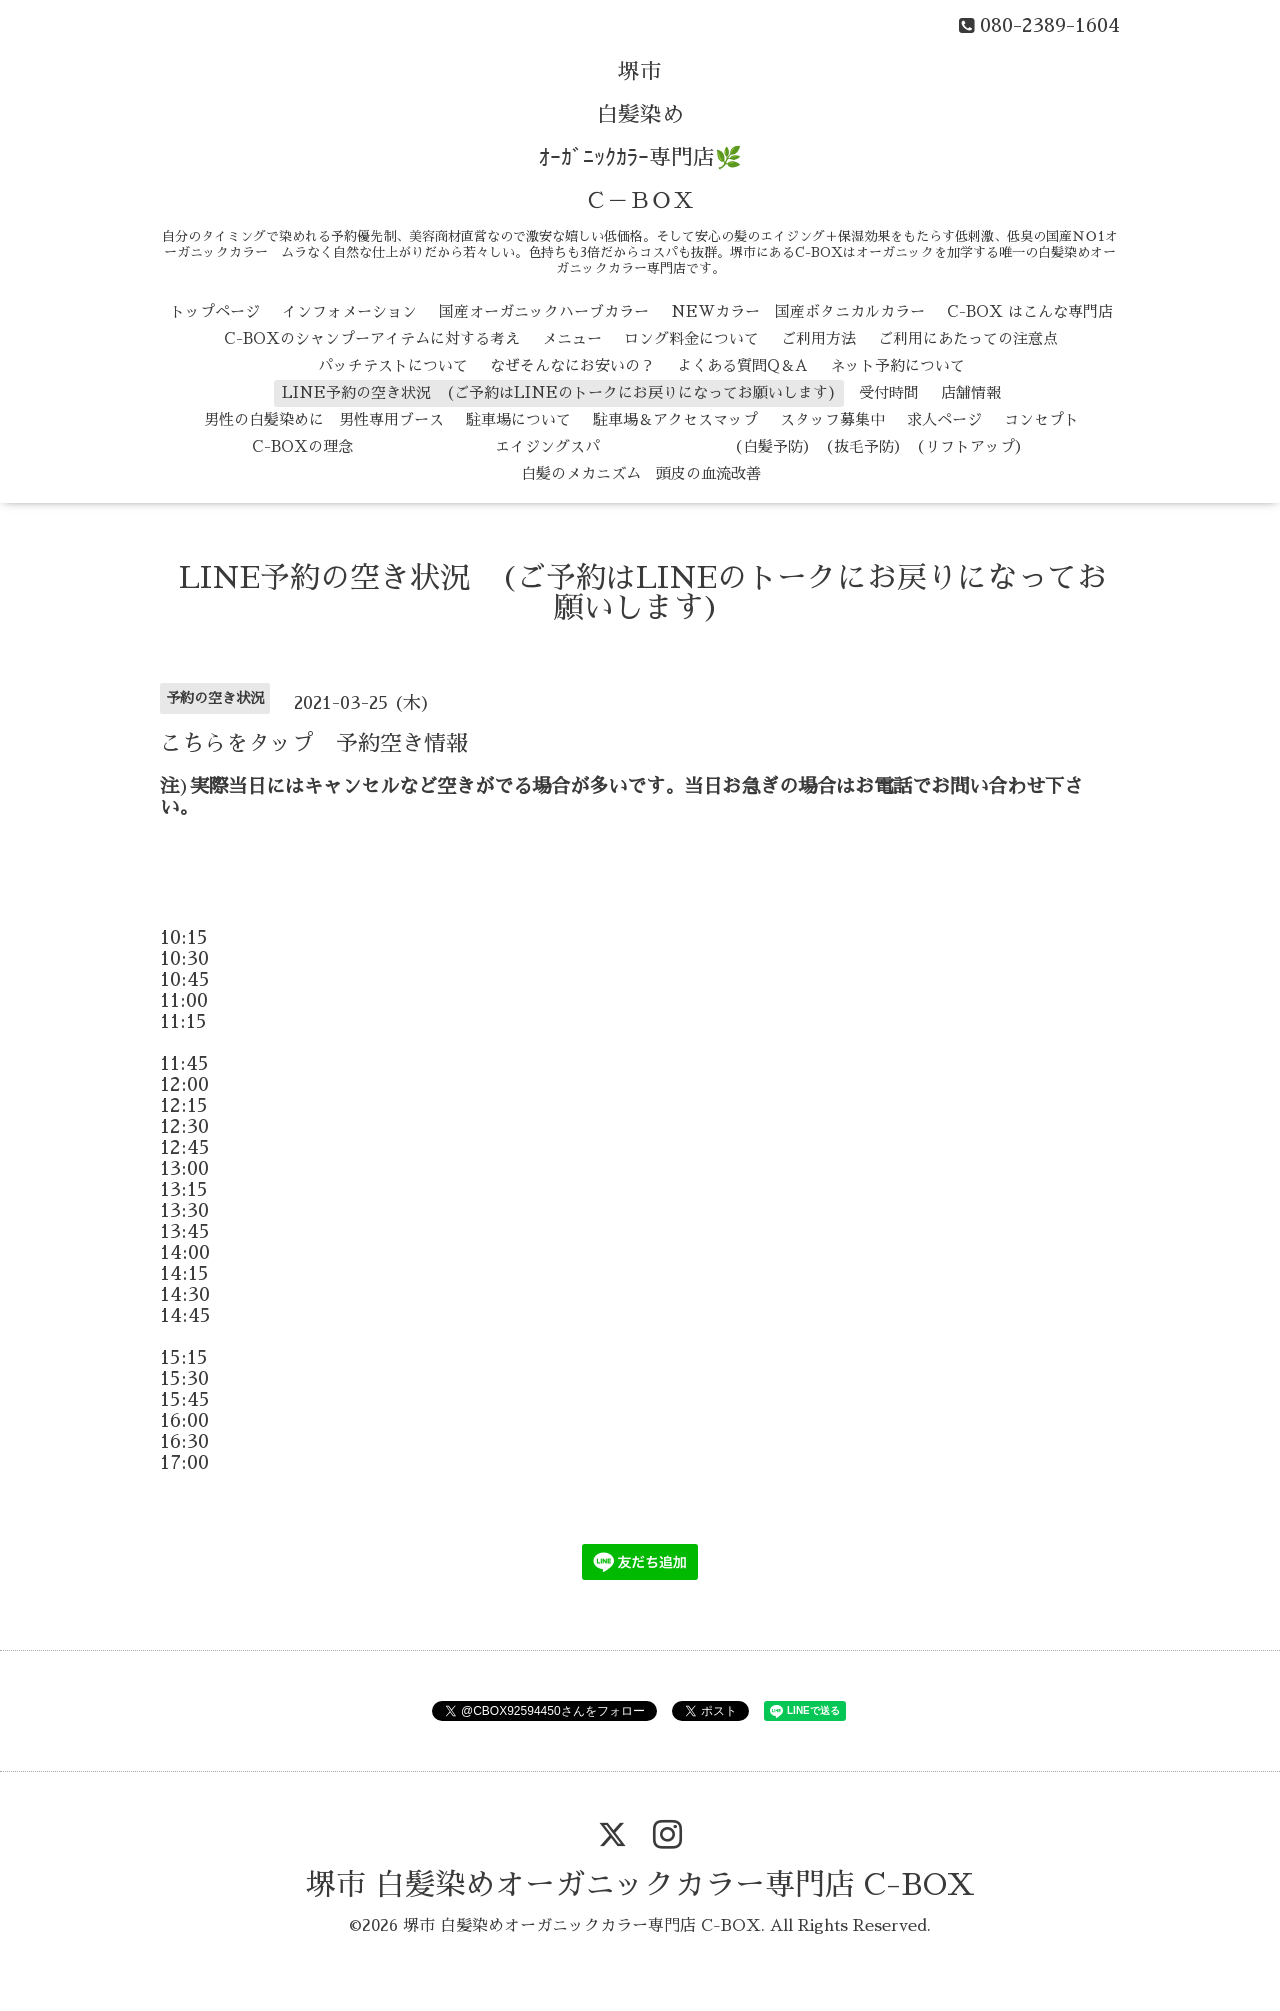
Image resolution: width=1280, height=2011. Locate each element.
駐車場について (518, 419)
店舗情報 (971, 392)
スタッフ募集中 (832, 419)
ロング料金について (691, 338)
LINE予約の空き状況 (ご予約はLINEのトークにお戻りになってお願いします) (559, 392)
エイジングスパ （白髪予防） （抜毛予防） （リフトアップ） (702, 446)
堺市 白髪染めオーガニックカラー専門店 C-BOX (640, 1885)
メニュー (572, 338)
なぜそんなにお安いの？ (572, 365)
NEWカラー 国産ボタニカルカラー (798, 311)
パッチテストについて (393, 365)
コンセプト (1041, 419)
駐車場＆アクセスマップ (675, 419)
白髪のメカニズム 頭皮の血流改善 (641, 473)
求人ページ (944, 419)
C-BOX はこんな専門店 (1030, 311)
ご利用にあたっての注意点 (968, 338)
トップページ (215, 311)
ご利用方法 (818, 338)
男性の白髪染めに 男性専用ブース (324, 419)
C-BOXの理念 (302, 446)
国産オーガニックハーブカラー (544, 311)
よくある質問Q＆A (742, 365)
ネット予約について (897, 365)
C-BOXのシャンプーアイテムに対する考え (372, 338)
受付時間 (889, 392)
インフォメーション (349, 311)
